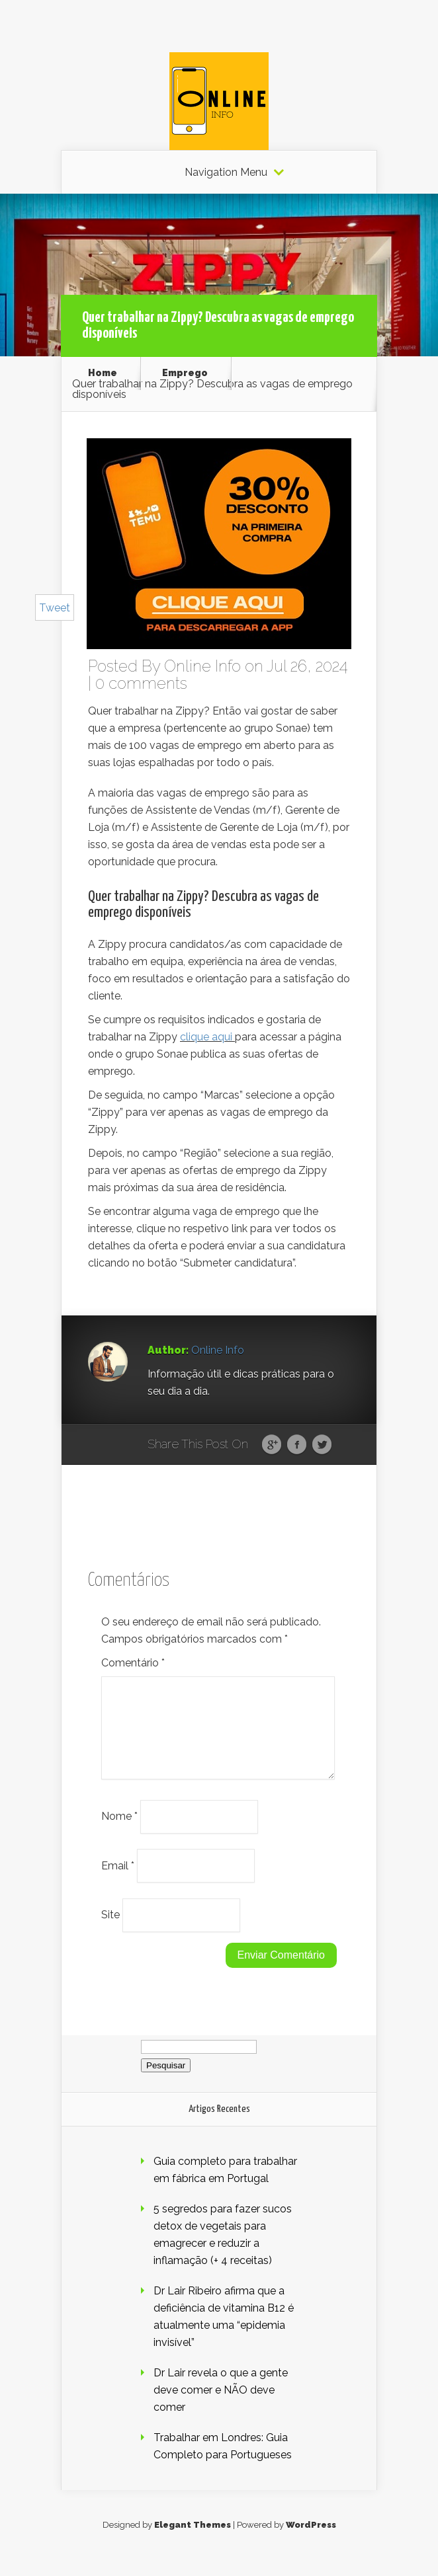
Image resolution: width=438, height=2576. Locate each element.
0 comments (141, 683)
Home (102, 372)
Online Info (202, 666)
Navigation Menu (226, 172)
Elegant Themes (192, 2541)
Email (117, 1881)
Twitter (322, 1445)
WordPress (311, 2541)
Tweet (54, 608)
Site (110, 1930)
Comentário (133, 1663)
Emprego (185, 372)
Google (271, 1445)
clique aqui (206, 1037)
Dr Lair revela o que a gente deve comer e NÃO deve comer (220, 2405)
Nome (119, 1832)
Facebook (296, 1445)
